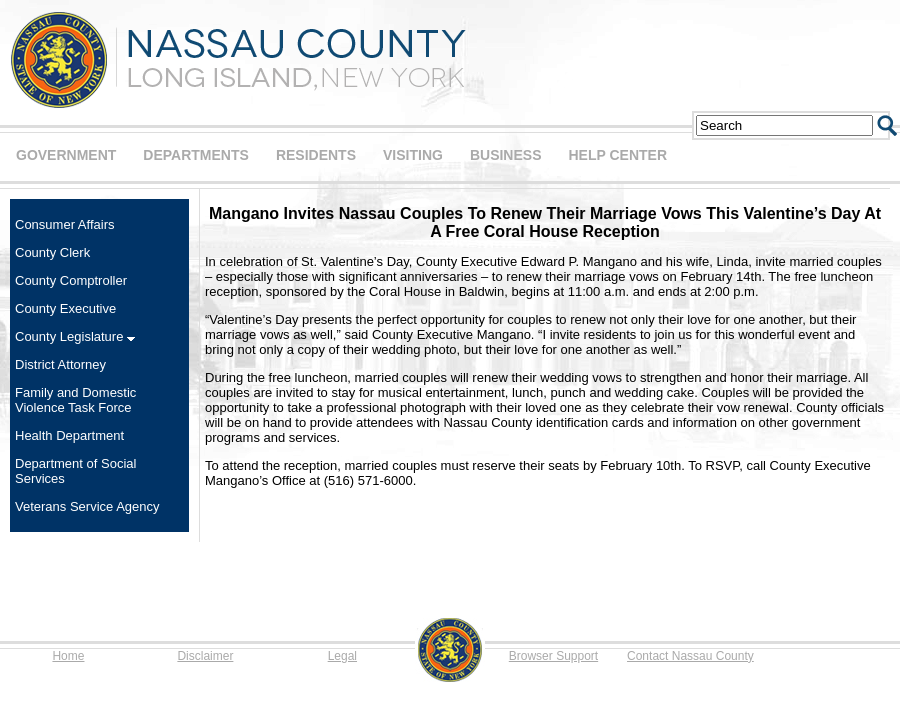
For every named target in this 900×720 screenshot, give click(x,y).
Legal (342, 656)
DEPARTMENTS (196, 155)
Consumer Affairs (64, 224)
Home (68, 656)
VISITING (413, 155)
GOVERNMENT (66, 155)
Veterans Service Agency (87, 506)
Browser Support (553, 656)
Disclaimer (205, 656)
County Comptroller (71, 280)
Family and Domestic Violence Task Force (75, 400)
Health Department (69, 435)
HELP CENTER (617, 155)
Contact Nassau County (690, 656)
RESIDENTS (316, 155)
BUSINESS (506, 155)
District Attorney (60, 364)
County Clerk (52, 252)
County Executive (65, 308)
